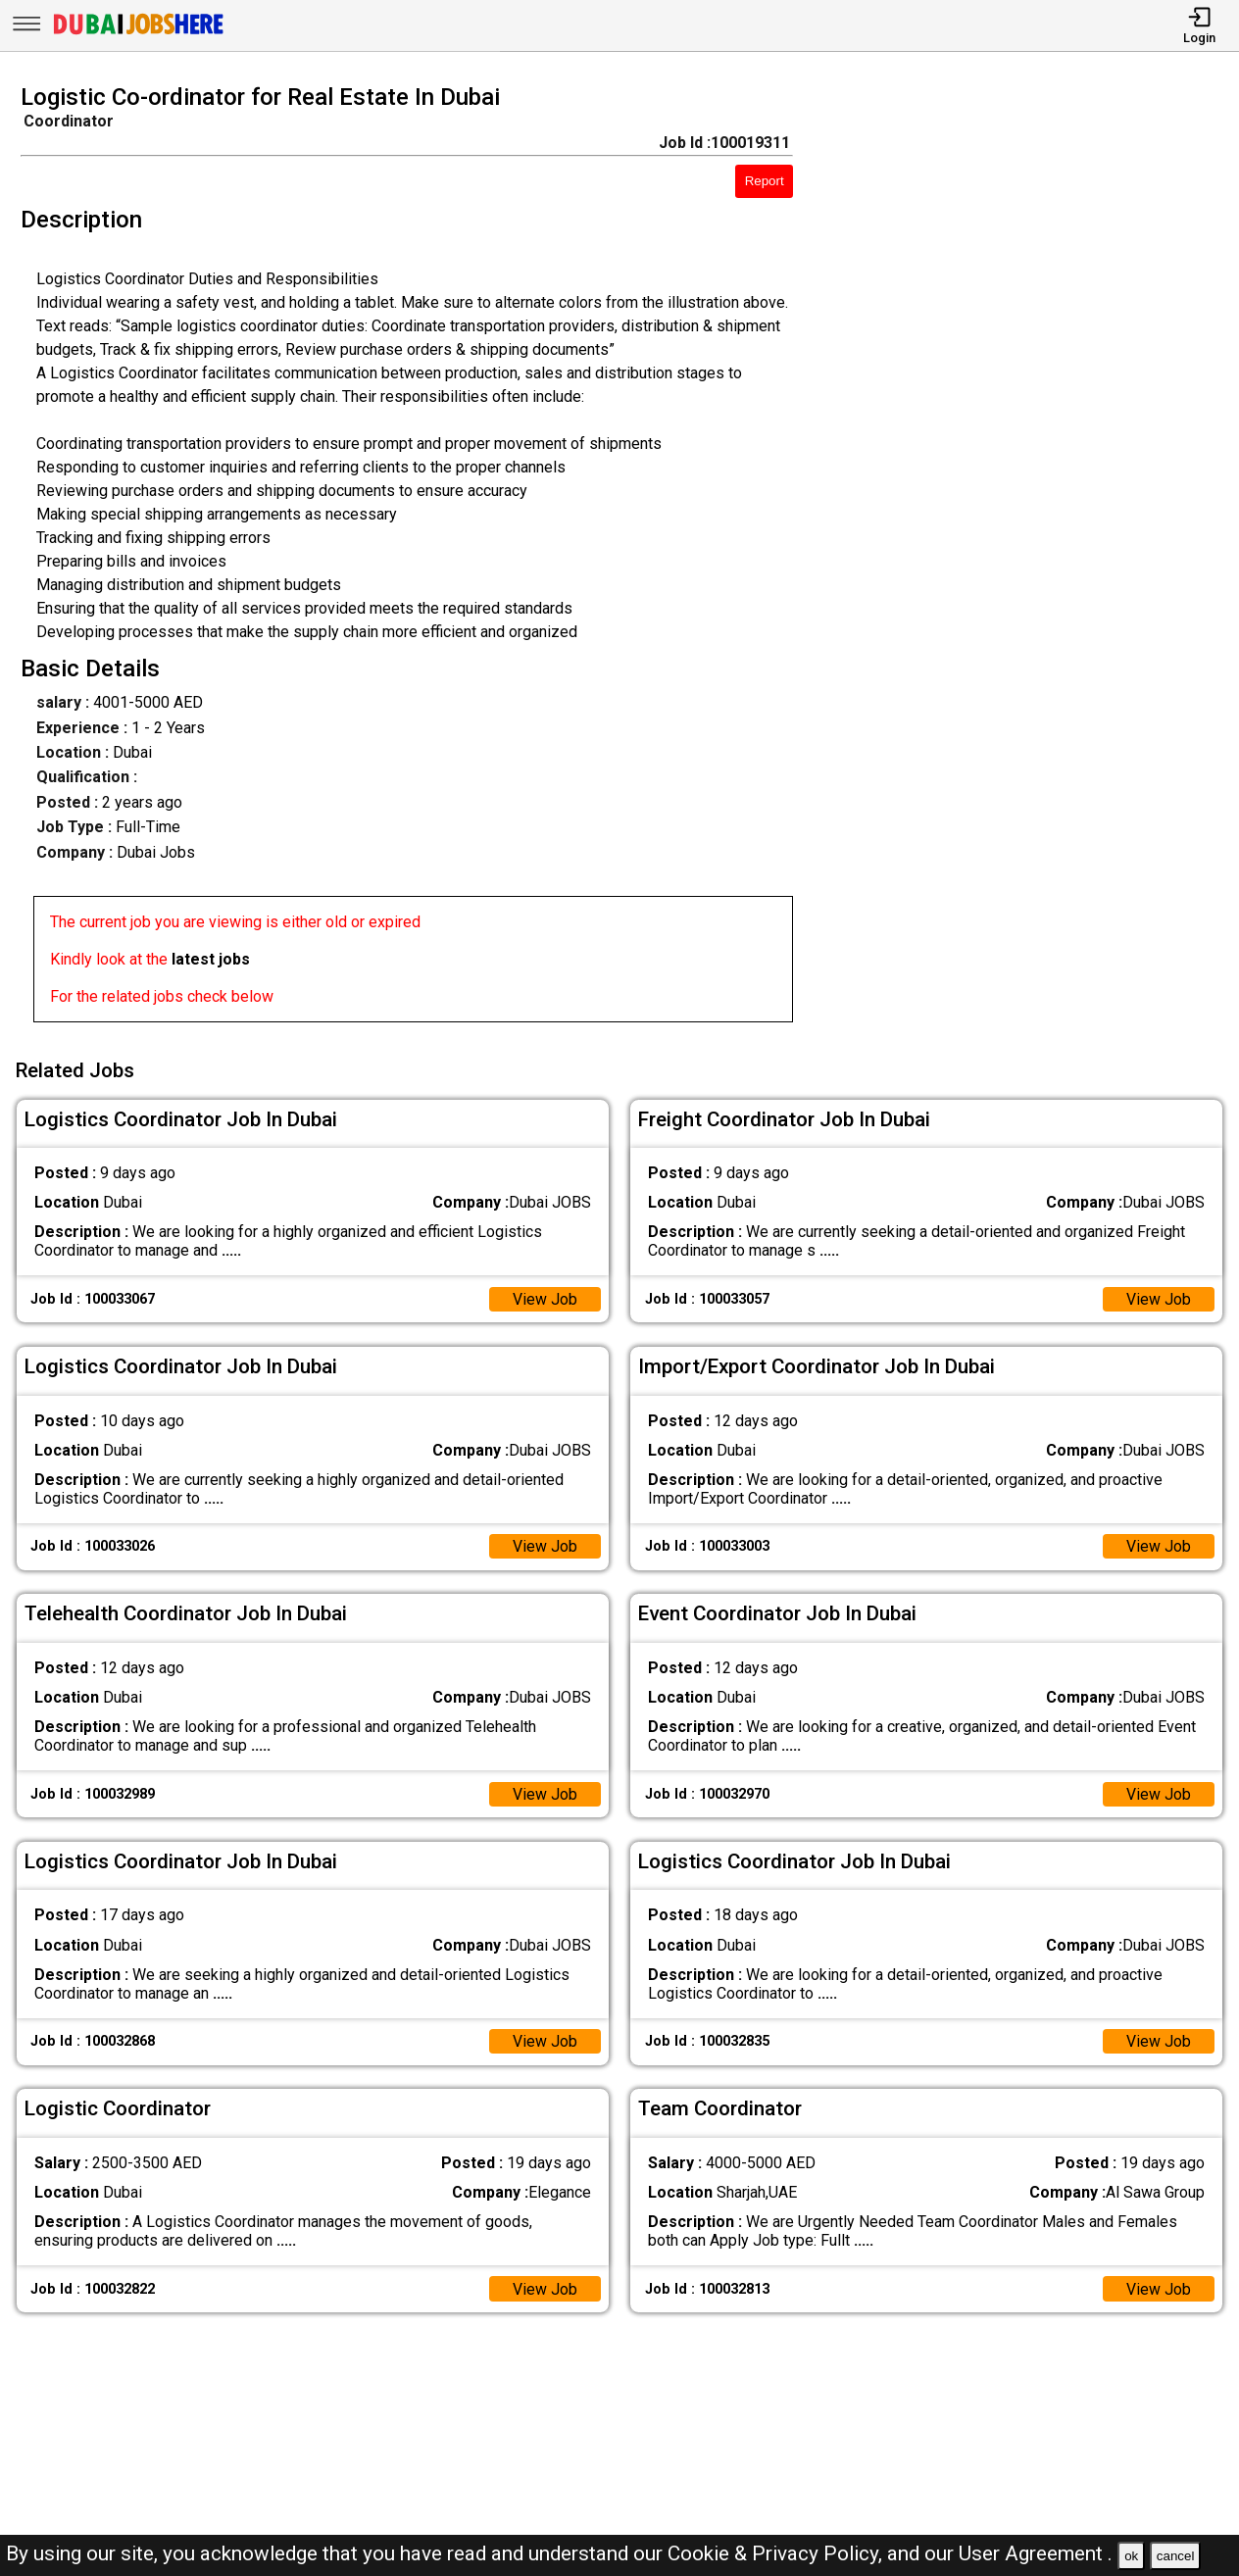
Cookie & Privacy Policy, (777, 2553)
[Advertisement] (1031, 558)
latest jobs (211, 959)
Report (764, 180)
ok (1131, 2556)
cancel (1176, 2556)
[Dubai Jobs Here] (138, 33)
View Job (545, 1298)
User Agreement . (1036, 2553)
